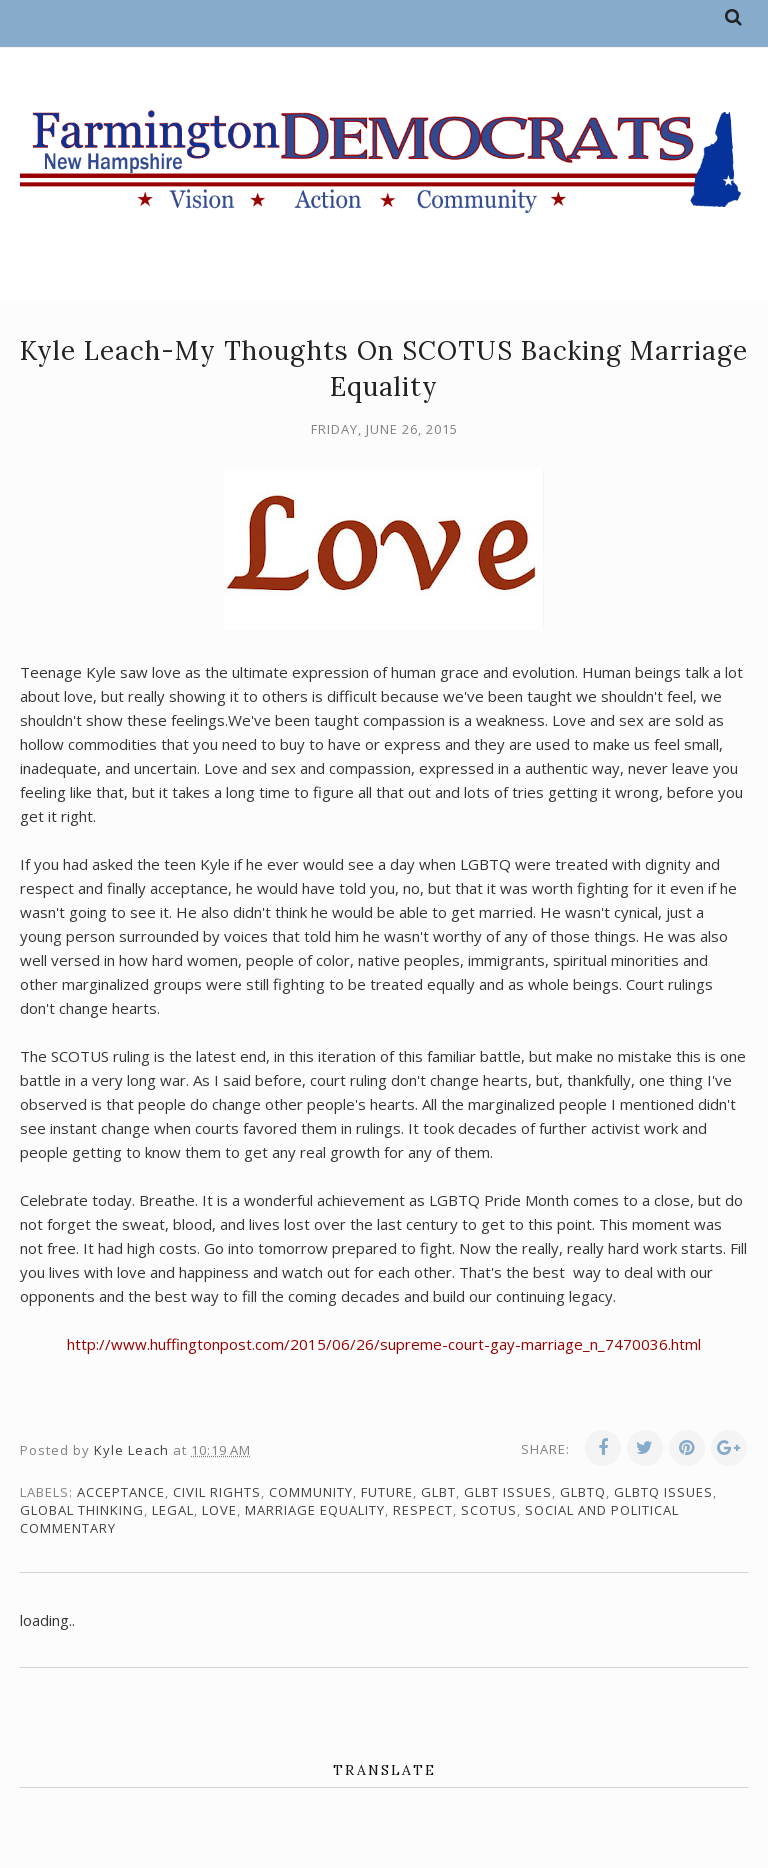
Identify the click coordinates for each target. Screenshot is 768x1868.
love (219, 1510)
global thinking (82, 1510)
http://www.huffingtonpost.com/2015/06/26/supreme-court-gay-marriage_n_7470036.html (384, 1344)
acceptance (121, 1492)
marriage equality (315, 1510)
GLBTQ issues (663, 1492)
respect (423, 1510)
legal (173, 1510)
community (311, 1492)
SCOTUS (489, 1510)
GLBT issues (508, 1492)
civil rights (217, 1492)
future (387, 1492)
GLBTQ (583, 1492)
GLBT (438, 1492)
